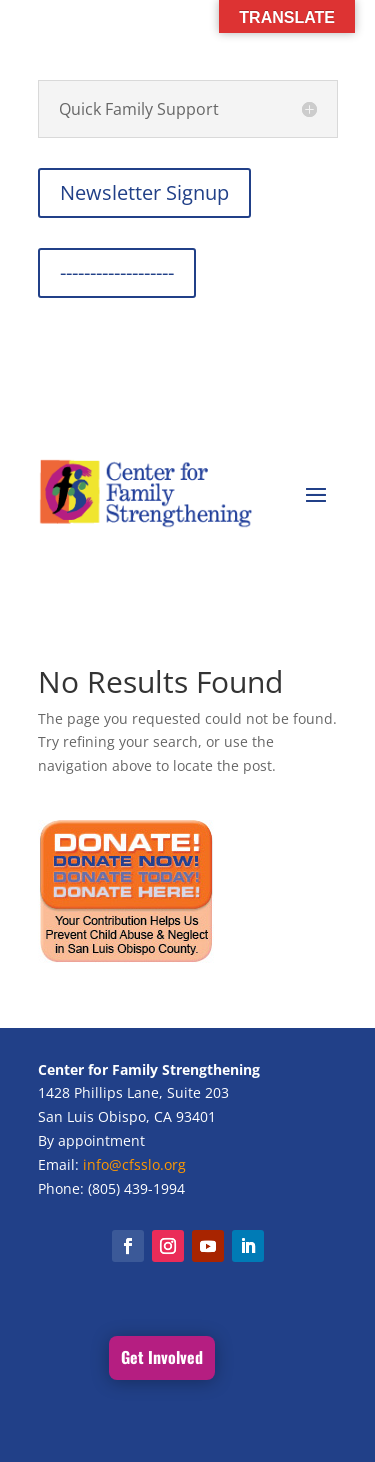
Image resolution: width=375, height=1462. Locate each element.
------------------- (117, 272)
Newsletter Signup (144, 192)
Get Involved (162, 1357)
